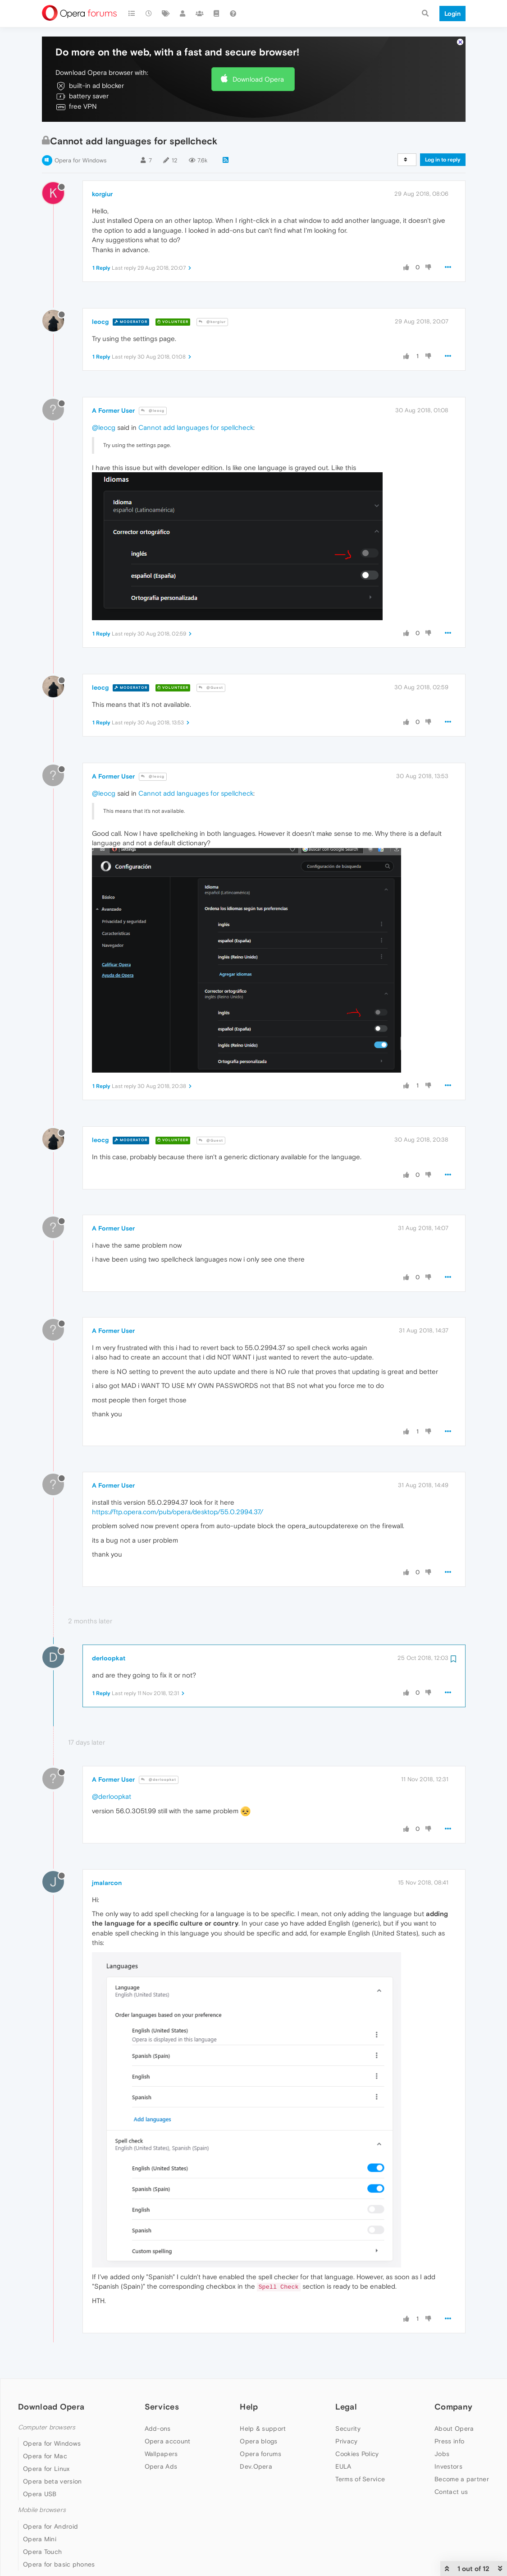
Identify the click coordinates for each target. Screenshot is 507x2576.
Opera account (168, 2441)
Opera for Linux (46, 2468)
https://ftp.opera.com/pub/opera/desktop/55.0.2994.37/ (177, 1512)
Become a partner (461, 2479)
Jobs (441, 2453)
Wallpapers (161, 2453)
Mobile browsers (42, 2510)
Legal (346, 2406)
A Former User (113, 410)
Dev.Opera (256, 2466)
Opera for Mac (45, 2456)
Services (162, 2406)
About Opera (454, 2428)
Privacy (346, 2441)
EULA (343, 2466)
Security (347, 2428)
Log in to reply (443, 160)
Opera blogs (258, 2441)
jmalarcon (107, 1882)
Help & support (263, 2428)
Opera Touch (42, 2551)
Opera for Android (50, 2526)
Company (453, 2406)
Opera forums (260, 2453)
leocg (100, 321)
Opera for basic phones (59, 2564)
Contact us (451, 2491)
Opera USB (40, 2494)
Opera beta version (52, 2481)
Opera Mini (39, 2539)
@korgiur (212, 322)
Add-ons (158, 2428)
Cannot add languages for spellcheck (195, 427)
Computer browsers (46, 2427)
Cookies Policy (357, 2453)
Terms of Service (360, 2479)
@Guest (211, 688)
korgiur (102, 194)
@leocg (152, 411)
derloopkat (108, 1658)
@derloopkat (158, 1780)
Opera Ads (161, 2466)
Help (249, 2406)
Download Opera (258, 79)
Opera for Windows (80, 160)
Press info (449, 2441)
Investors (448, 2466)
